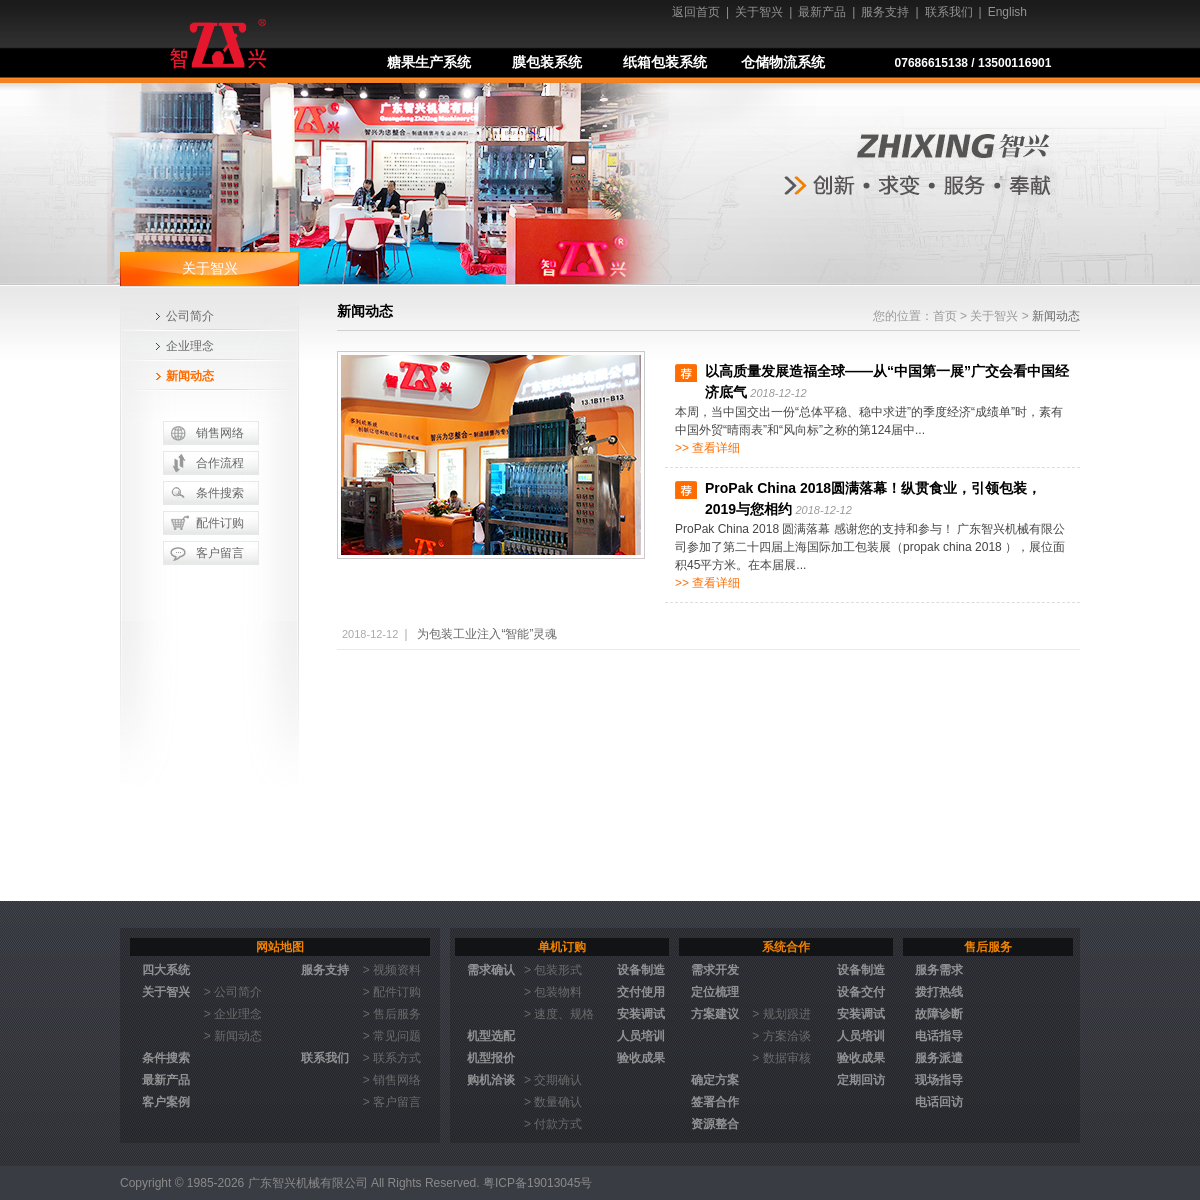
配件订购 (220, 523)
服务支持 (885, 12)
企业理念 (190, 346)
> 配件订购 (392, 992)
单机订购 (562, 947)
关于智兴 (759, 12)
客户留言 (220, 553)
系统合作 (786, 947)
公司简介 (190, 316)
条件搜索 (220, 493)
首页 (945, 316)
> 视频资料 (392, 970)
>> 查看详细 (707, 448)
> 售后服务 (392, 1014)
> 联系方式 (392, 1058)
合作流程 (220, 463)
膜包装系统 (547, 62)
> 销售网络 (392, 1080)
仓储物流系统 (783, 62)
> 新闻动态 (233, 1036)
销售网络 (220, 433)
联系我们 (949, 12)
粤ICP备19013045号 (537, 1183)
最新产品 (822, 12)
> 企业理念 (233, 1014)
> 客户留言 (392, 1102)
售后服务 (988, 947)
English (1007, 12)
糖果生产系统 (429, 62)
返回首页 (696, 12)
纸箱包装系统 (665, 62)
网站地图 (280, 947)
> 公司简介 (233, 992)
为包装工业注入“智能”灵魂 (487, 634)
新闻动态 (190, 376)
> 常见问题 (392, 1036)
